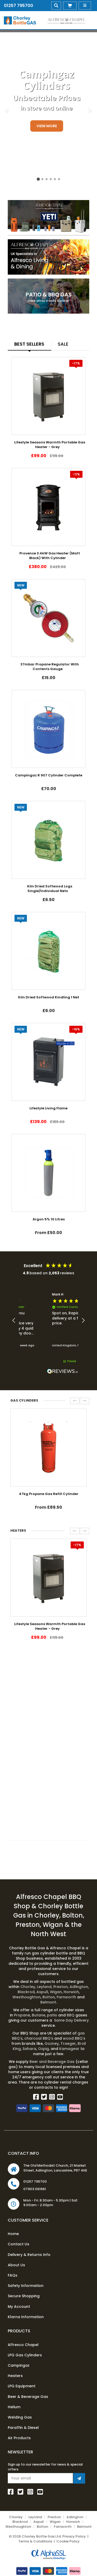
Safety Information (25, 2285)
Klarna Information (26, 2316)
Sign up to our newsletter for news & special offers (45, 2467)
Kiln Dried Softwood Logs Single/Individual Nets (49, 888)
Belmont (48, 2002)
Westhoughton (26, 1997)
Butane (38, 2015)
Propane (22, 2015)
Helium (14, 2407)
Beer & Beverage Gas (28, 2396)
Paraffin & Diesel (23, 2427)
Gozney (51, 2043)
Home (13, 2233)
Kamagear (69, 2048)
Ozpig (43, 2048)
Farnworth (66, 1997)
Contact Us (18, 2244)
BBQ (71, 2015)
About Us (16, 2265)
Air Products (19, 2437)
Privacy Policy (74, 2536)
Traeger (68, 2043)
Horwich (71, 1991)
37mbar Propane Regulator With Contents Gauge (49, 666)
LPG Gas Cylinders (25, 2355)
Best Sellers (29, 344)
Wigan (56, 1991)
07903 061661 (34, 2189)
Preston (60, 1986)
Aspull (42, 1991)
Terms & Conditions (35, 2541)
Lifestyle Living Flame (48, 1108)
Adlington (79, 1986)
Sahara (29, 2048)
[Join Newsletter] (79, 2478)
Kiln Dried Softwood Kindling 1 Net (48, 997)
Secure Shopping (24, 2296)
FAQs (12, 2275)
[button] (14, 1320)
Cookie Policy (68, 2541)
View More (46, 126)
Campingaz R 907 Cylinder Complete (48, 775)
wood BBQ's (74, 2038)
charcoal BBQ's (38, 2038)
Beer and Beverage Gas (52, 2061)
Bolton (48, 1997)
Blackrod (26, 1991)
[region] (48, 1320)
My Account (19, 2306)
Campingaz (18, 2365)
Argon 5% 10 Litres (49, 1219)
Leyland (44, 1986)
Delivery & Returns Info (29, 2254)
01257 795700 (18, 6)
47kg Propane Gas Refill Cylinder (48, 1493)
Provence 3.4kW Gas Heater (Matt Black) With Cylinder (49, 555)
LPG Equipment (21, 2386)
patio (52, 2015)
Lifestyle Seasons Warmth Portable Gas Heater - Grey (49, 444)
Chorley (28, 1986)
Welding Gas (20, 2417)
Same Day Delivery (71, 2020)
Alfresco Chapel (23, 2344)
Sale (63, 344)
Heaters (15, 2375)
